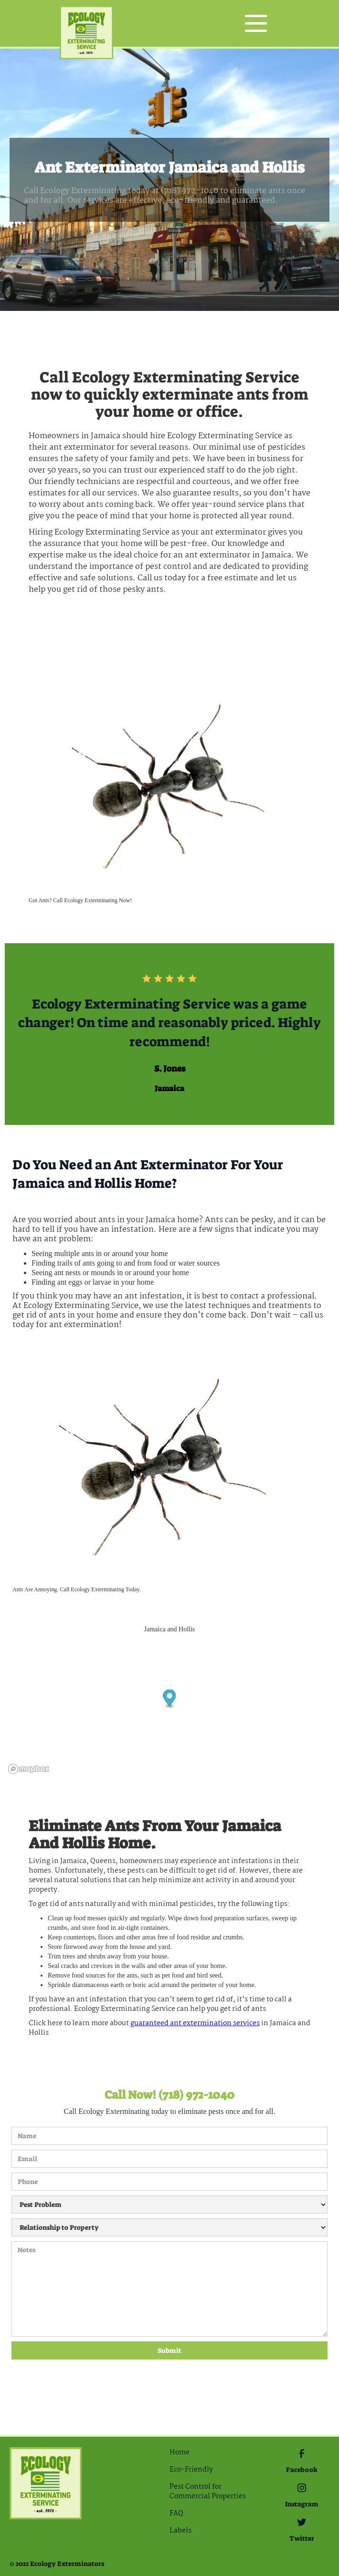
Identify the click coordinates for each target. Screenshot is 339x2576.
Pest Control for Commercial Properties (208, 2491)
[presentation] (50, 2394)
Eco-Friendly (191, 2469)
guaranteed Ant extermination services (195, 2023)
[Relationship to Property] (169, 2227)
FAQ (176, 2513)
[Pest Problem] (169, 2204)
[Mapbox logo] (29, 1768)
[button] (256, 23)
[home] (86, 23)
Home (180, 2452)
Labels (180, 2530)
